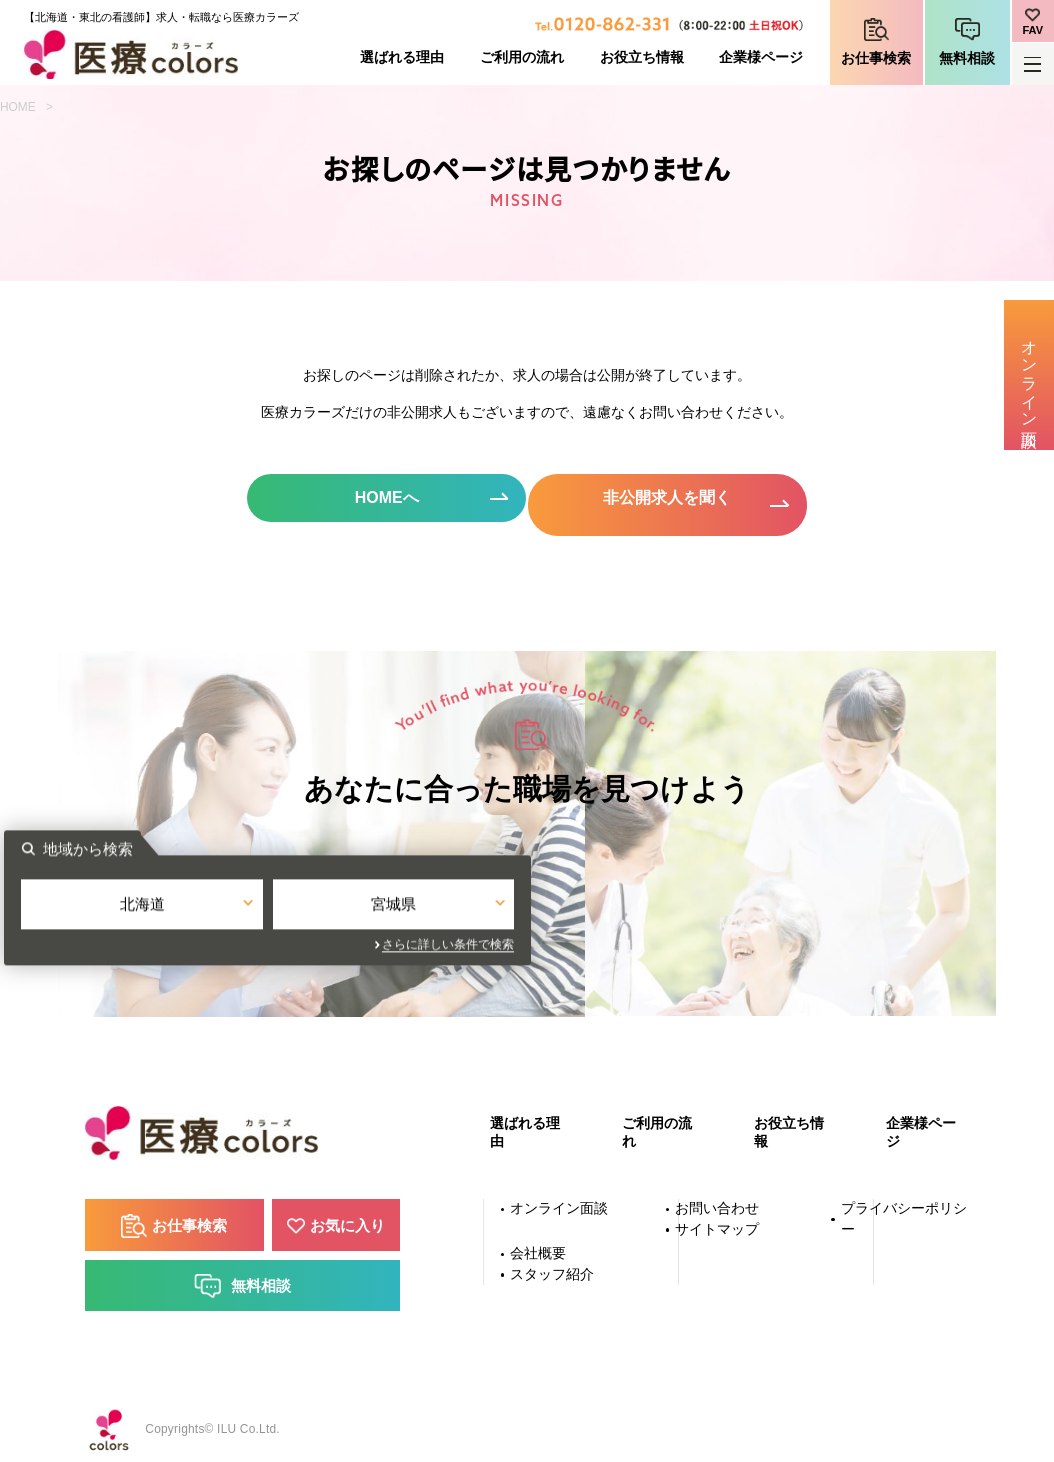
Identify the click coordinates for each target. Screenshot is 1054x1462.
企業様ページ (761, 57)
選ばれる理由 (402, 57)
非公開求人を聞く (672, 498)
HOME (18, 107)
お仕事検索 (876, 58)
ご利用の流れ (522, 57)
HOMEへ (382, 498)
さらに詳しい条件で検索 (708, 941)
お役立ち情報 (642, 57)
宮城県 (652, 903)
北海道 (401, 903)
